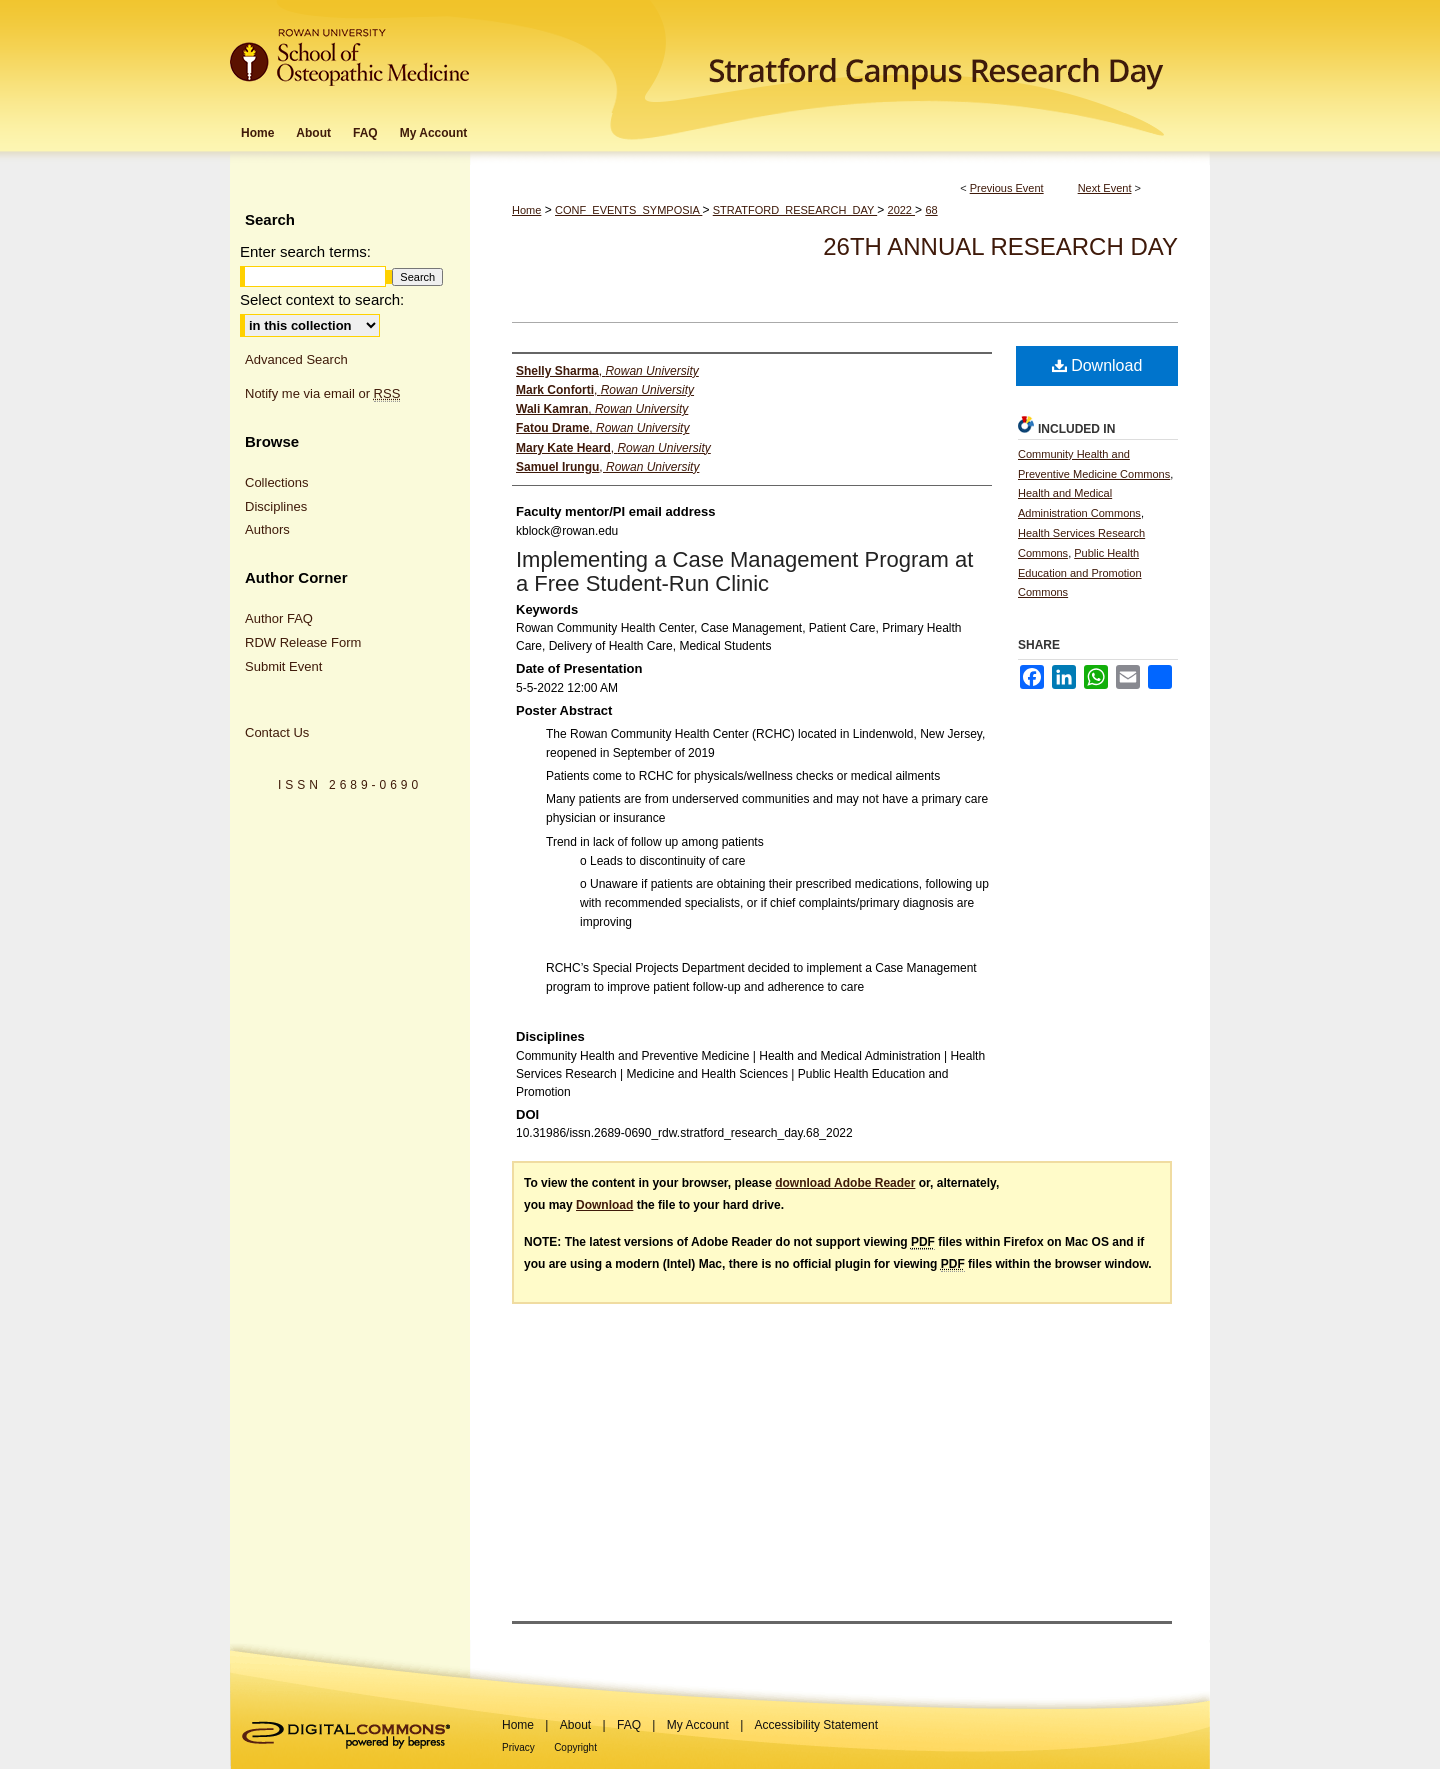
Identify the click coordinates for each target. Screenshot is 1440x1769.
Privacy (518, 1747)
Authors (267, 529)
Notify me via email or (322, 394)
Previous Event (1007, 188)
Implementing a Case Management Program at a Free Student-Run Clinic (744, 571)
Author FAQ (279, 618)
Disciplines (276, 506)
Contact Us (277, 732)
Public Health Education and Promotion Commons (1080, 573)
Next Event (1105, 188)
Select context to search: (322, 299)
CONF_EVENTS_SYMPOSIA (628, 210)
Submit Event (283, 666)
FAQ (629, 1725)
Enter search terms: (305, 251)
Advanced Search (296, 359)
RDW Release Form (303, 642)
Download (1097, 365)
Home (526, 210)
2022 (902, 210)
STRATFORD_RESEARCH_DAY (795, 210)
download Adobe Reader (845, 1183)
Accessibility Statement (816, 1725)
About (575, 1725)
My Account (698, 1725)
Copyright (575, 1747)
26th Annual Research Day (1000, 246)
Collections (277, 482)
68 (931, 210)
